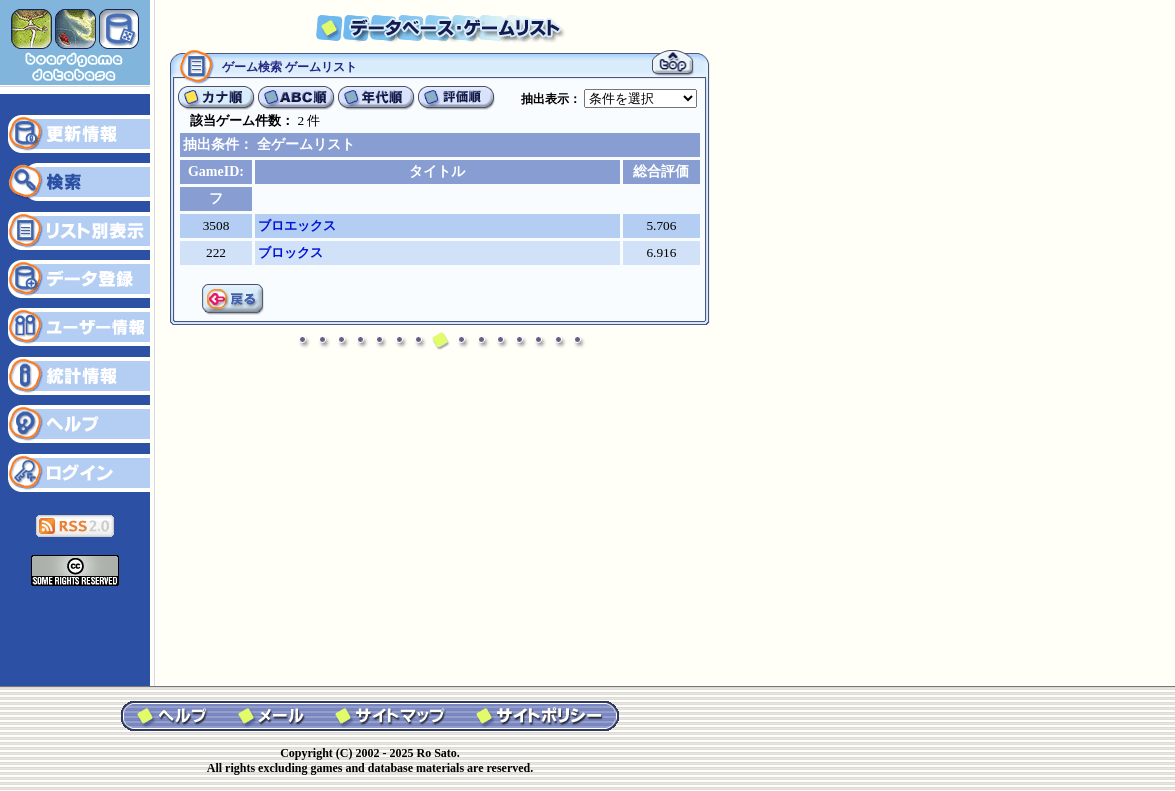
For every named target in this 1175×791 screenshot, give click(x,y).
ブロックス (290, 252)
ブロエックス (297, 225)
